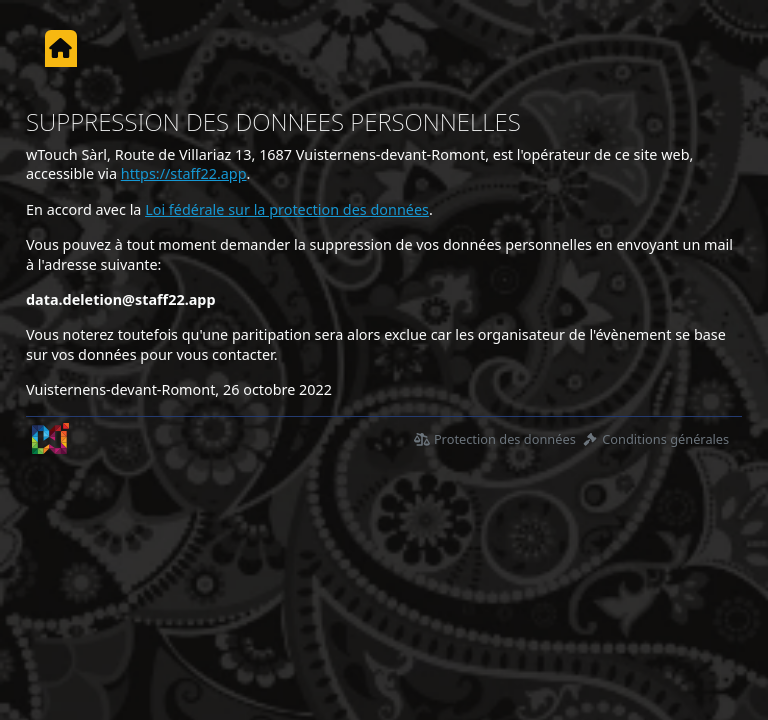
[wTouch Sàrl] (50, 438)
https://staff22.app (184, 173)
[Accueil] (60, 48)
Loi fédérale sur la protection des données (287, 209)
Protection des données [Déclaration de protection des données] (495, 439)
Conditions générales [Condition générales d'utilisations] (655, 439)
